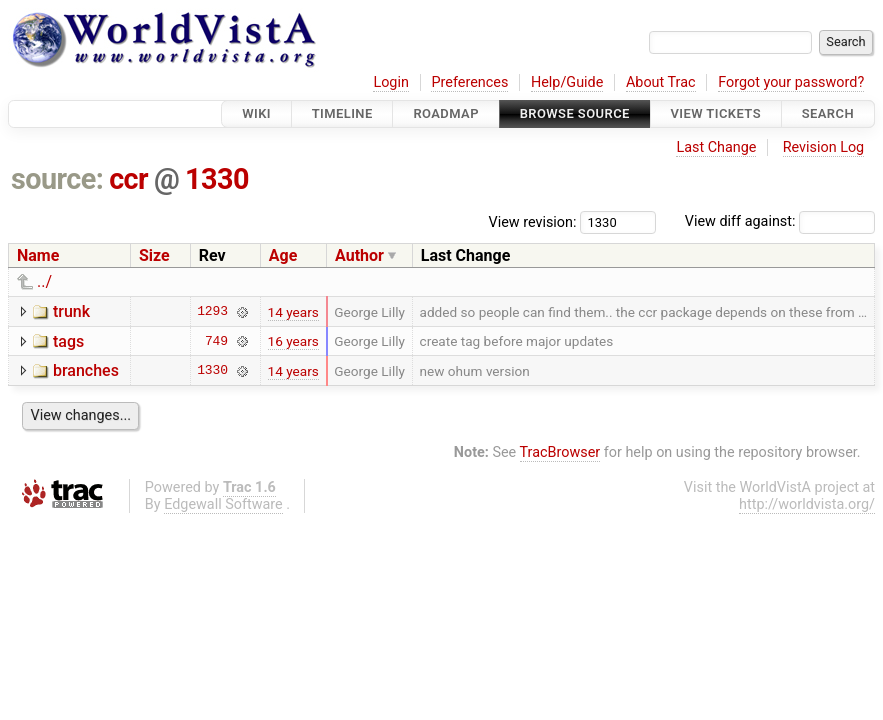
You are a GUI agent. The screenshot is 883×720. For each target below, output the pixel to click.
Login (391, 82)
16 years (293, 341)
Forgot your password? (791, 82)
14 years (293, 312)
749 (216, 341)
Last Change (716, 147)
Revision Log (824, 147)
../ (44, 281)
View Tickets (716, 113)
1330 (217, 179)
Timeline (342, 113)
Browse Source (575, 113)
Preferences (469, 82)
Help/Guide (567, 82)
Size (154, 255)
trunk (71, 311)
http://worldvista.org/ (807, 504)
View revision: (533, 221)
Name (38, 255)
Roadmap (446, 113)
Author (359, 255)
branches (86, 370)
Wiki (256, 113)
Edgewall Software (223, 504)
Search (828, 113)
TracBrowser (560, 452)
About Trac (661, 82)
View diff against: (780, 221)
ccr (128, 179)
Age (283, 255)
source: (57, 179)
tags (68, 341)
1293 (212, 312)
